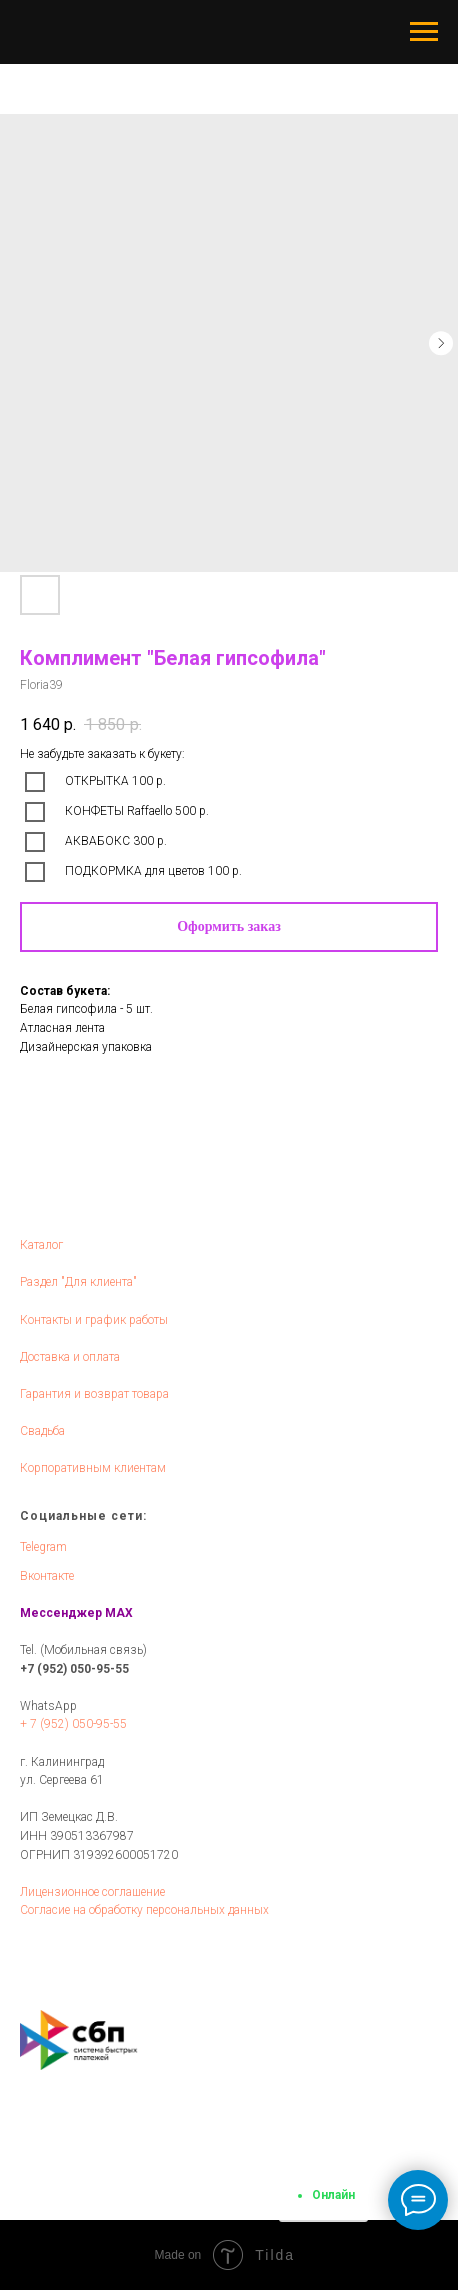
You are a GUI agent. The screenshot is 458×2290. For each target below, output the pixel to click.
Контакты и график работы (94, 1320)
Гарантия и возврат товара (94, 1394)
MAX (119, 1613)
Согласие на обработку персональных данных (144, 1910)
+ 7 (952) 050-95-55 (73, 1724)
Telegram (43, 1547)
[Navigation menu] (424, 32)
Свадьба (42, 1431)
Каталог (41, 1245)
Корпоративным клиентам (93, 1468)
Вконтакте (47, 1576)
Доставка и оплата (70, 1357)
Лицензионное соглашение (92, 1892)
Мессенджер (61, 1613)
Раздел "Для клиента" (78, 1282)
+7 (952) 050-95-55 (74, 1669)
